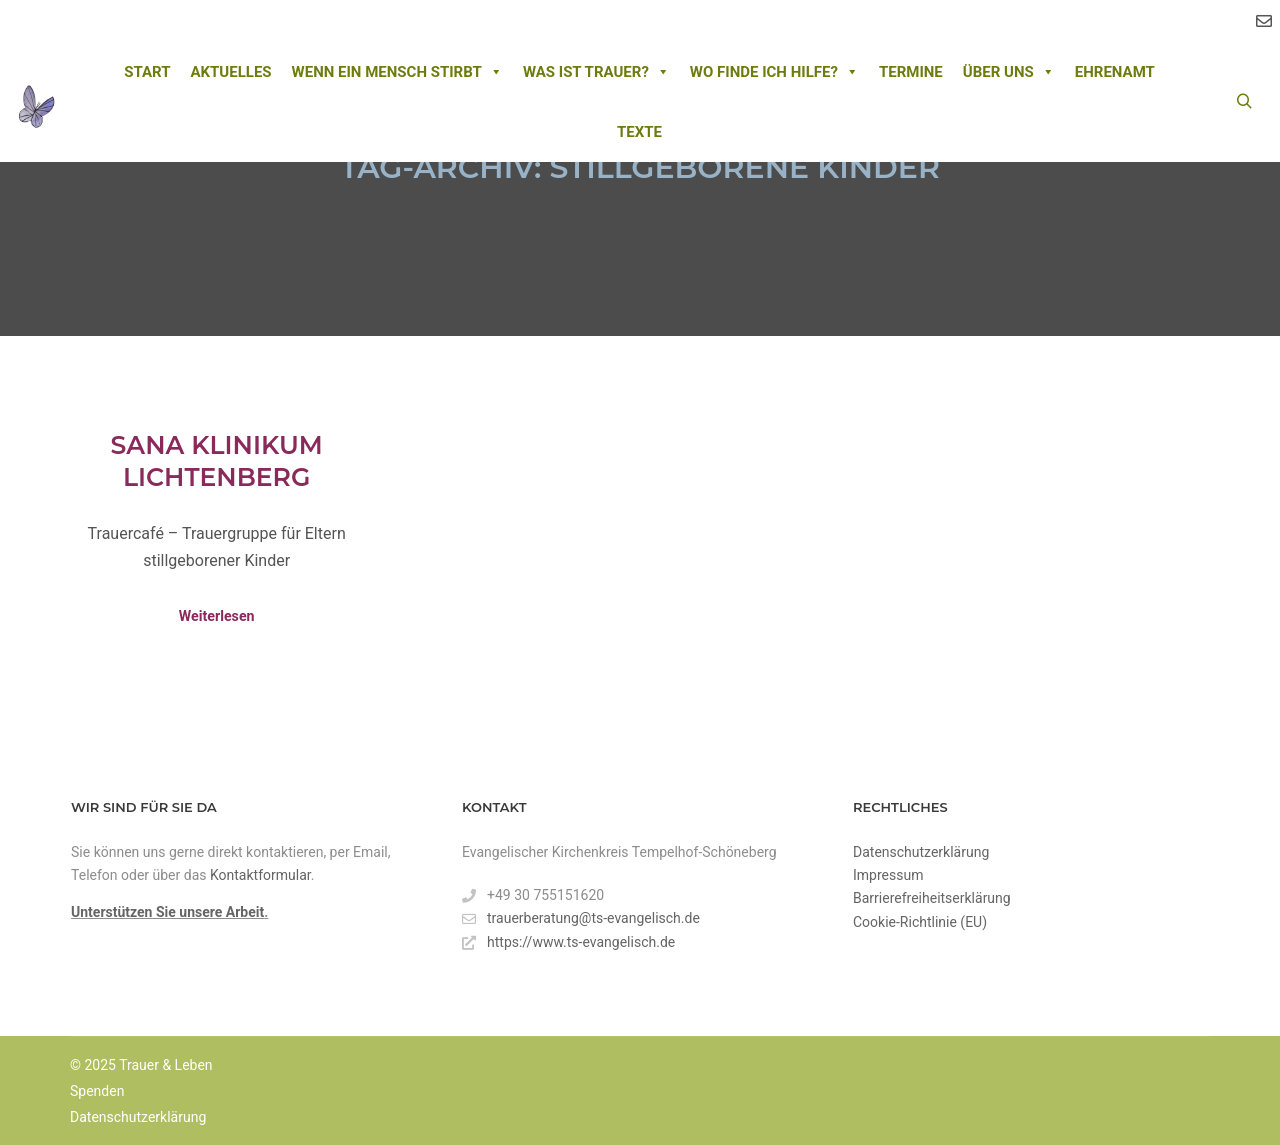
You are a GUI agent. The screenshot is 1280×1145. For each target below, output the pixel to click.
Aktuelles (230, 72)
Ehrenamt (1115, 72)
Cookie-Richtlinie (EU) (920, 922)
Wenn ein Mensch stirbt (397, 72)
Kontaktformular (260, 875)
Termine (911, 72)
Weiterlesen (217, 616)
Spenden (97, 1091)
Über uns (1009, 72)
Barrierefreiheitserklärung (932, 898)
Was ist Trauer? (596, 72)
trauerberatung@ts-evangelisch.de (581, 918)
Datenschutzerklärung (921, 852)
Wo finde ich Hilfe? (774, 72)
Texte (639, 132)
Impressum (888, 875)
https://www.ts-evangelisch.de (568, 942)
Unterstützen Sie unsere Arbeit (167, 912)
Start (147, 72)
